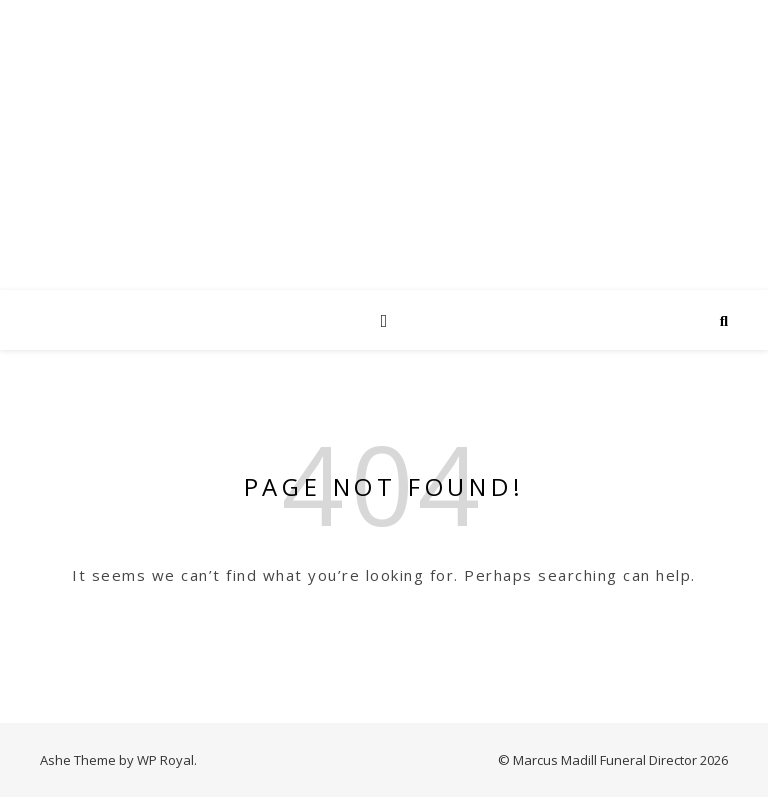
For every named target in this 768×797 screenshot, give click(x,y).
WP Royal (165, 760)
